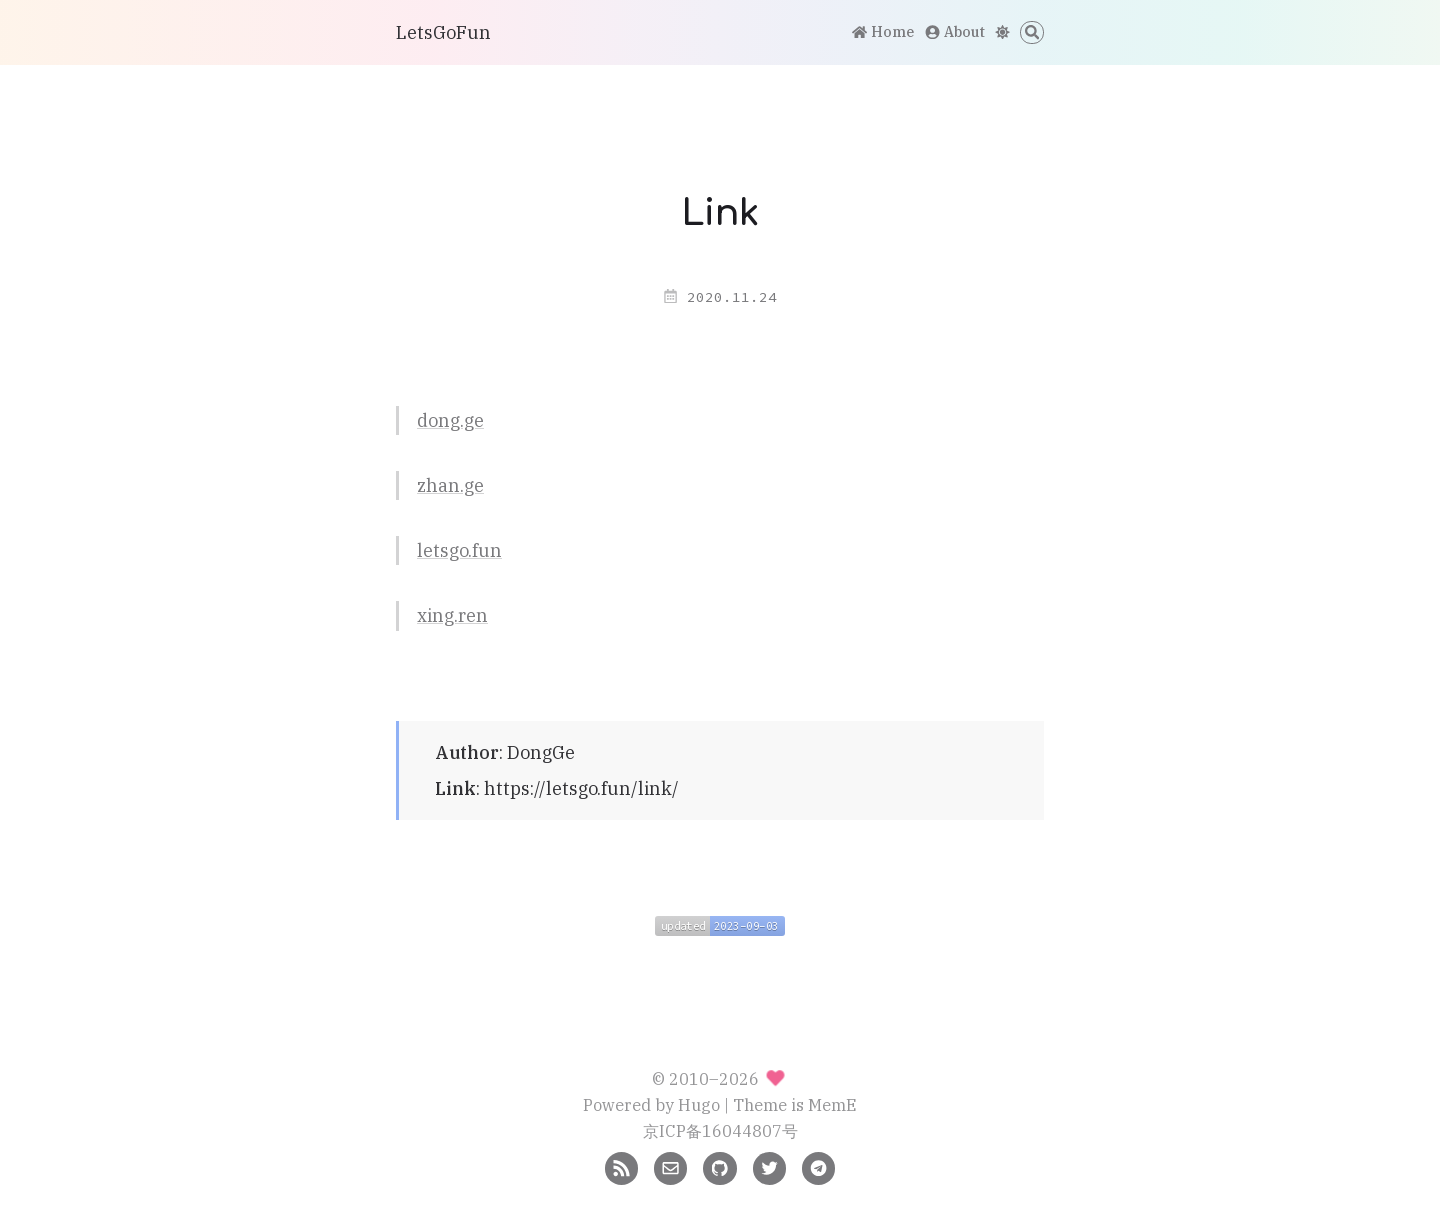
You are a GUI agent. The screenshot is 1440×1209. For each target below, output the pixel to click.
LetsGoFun (443, 32)
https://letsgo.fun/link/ (581, 788)
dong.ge (450, 420)
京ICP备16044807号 (720, 1130)
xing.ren (452, 615)
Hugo (699, 1104)
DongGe (541, 752)
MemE (832, 1104)
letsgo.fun (459, 550)
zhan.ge (450, 485)
